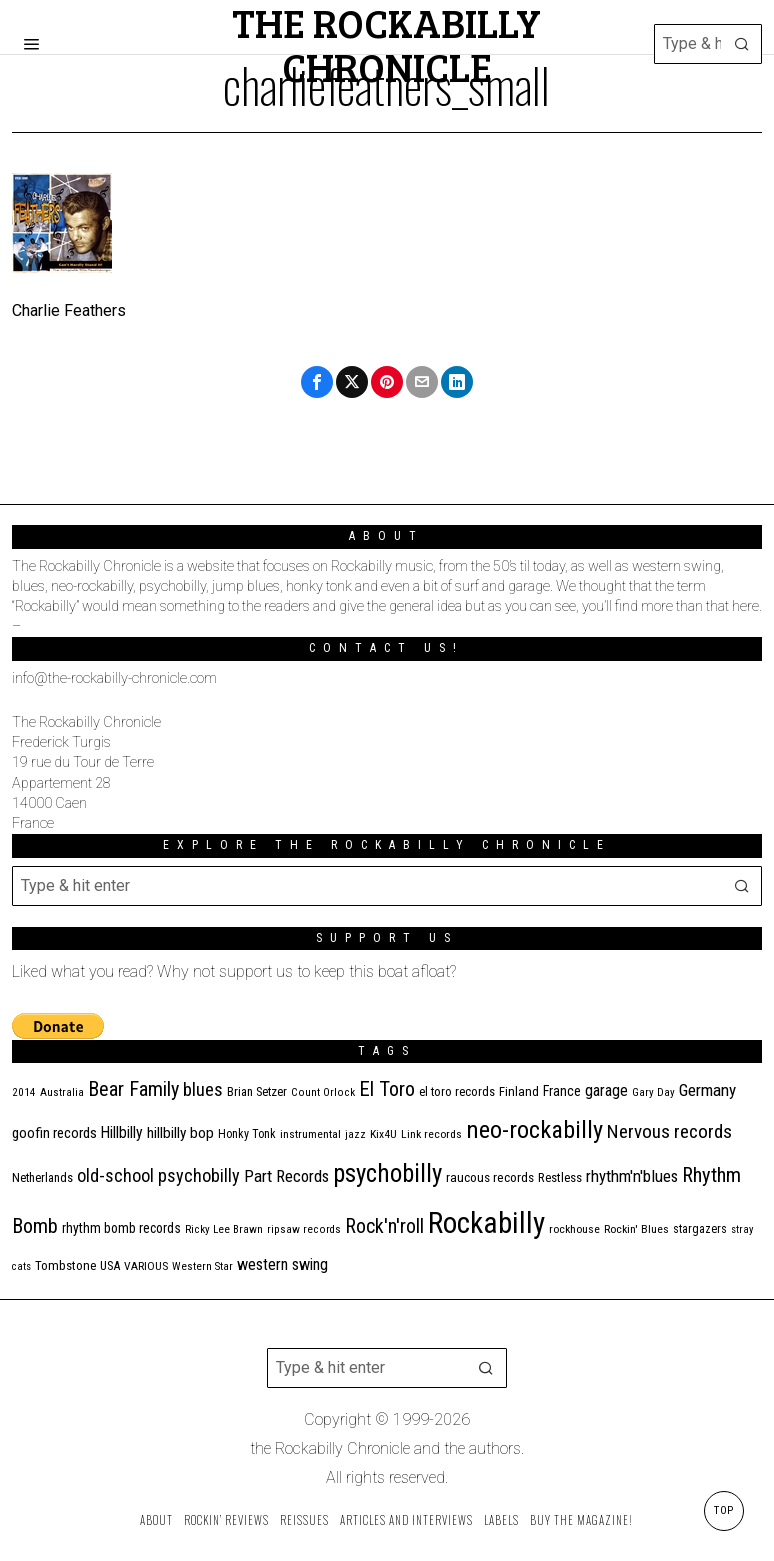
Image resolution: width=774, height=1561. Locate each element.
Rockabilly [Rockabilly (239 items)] (486, 1223)
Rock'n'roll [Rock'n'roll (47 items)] (384, 1226)
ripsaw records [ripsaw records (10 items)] (304, 1229)
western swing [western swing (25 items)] (282, 1264)
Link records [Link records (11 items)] (431, 1134)
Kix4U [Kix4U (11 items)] (383, 1134)
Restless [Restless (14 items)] (560, 1177)
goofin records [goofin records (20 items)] (54, 1133)
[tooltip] (317, 382)
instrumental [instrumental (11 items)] (310, 1134)
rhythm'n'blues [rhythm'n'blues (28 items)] (632, 1176)
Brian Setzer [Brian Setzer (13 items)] (257, 1091)
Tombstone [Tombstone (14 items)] (65, 1265)
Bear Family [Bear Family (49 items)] (133, 1089)
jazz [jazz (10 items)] (355, 1134)
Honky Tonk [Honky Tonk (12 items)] (247, 1134)
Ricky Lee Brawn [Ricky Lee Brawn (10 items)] (224, 1229)
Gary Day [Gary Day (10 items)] (653, 1092)
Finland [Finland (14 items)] (519, 1091)
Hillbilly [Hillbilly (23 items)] (122, 1132)
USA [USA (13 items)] (110, 1265)
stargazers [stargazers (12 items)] (700, 1229)
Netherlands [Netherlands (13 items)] (42, 1177)
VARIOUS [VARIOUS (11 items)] (146, 1266)
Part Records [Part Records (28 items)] (286, 1176)
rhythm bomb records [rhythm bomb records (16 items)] (121, 1228)
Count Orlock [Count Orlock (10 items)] (323, 1092)
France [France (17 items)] (562, 1091)
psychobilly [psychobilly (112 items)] (387, 1173)
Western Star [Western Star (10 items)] (202, 1266)
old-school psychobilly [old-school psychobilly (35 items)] (158, 1175)
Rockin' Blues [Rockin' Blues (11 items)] (636, 1229)
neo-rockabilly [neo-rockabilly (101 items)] (534, 1129)
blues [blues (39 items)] (203, 1090)
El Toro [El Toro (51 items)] (387, 1089)
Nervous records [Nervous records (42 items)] (669, 1131)
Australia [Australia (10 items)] (62, 1092)
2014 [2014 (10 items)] (24, 1092)
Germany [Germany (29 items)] (707, 1090)
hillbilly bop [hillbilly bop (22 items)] (180, 1133)
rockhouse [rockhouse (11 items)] (574, 1229)
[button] (742, 44)
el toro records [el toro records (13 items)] (457, 1091)
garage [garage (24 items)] (606, 1090)
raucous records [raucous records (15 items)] (490, 1177)
